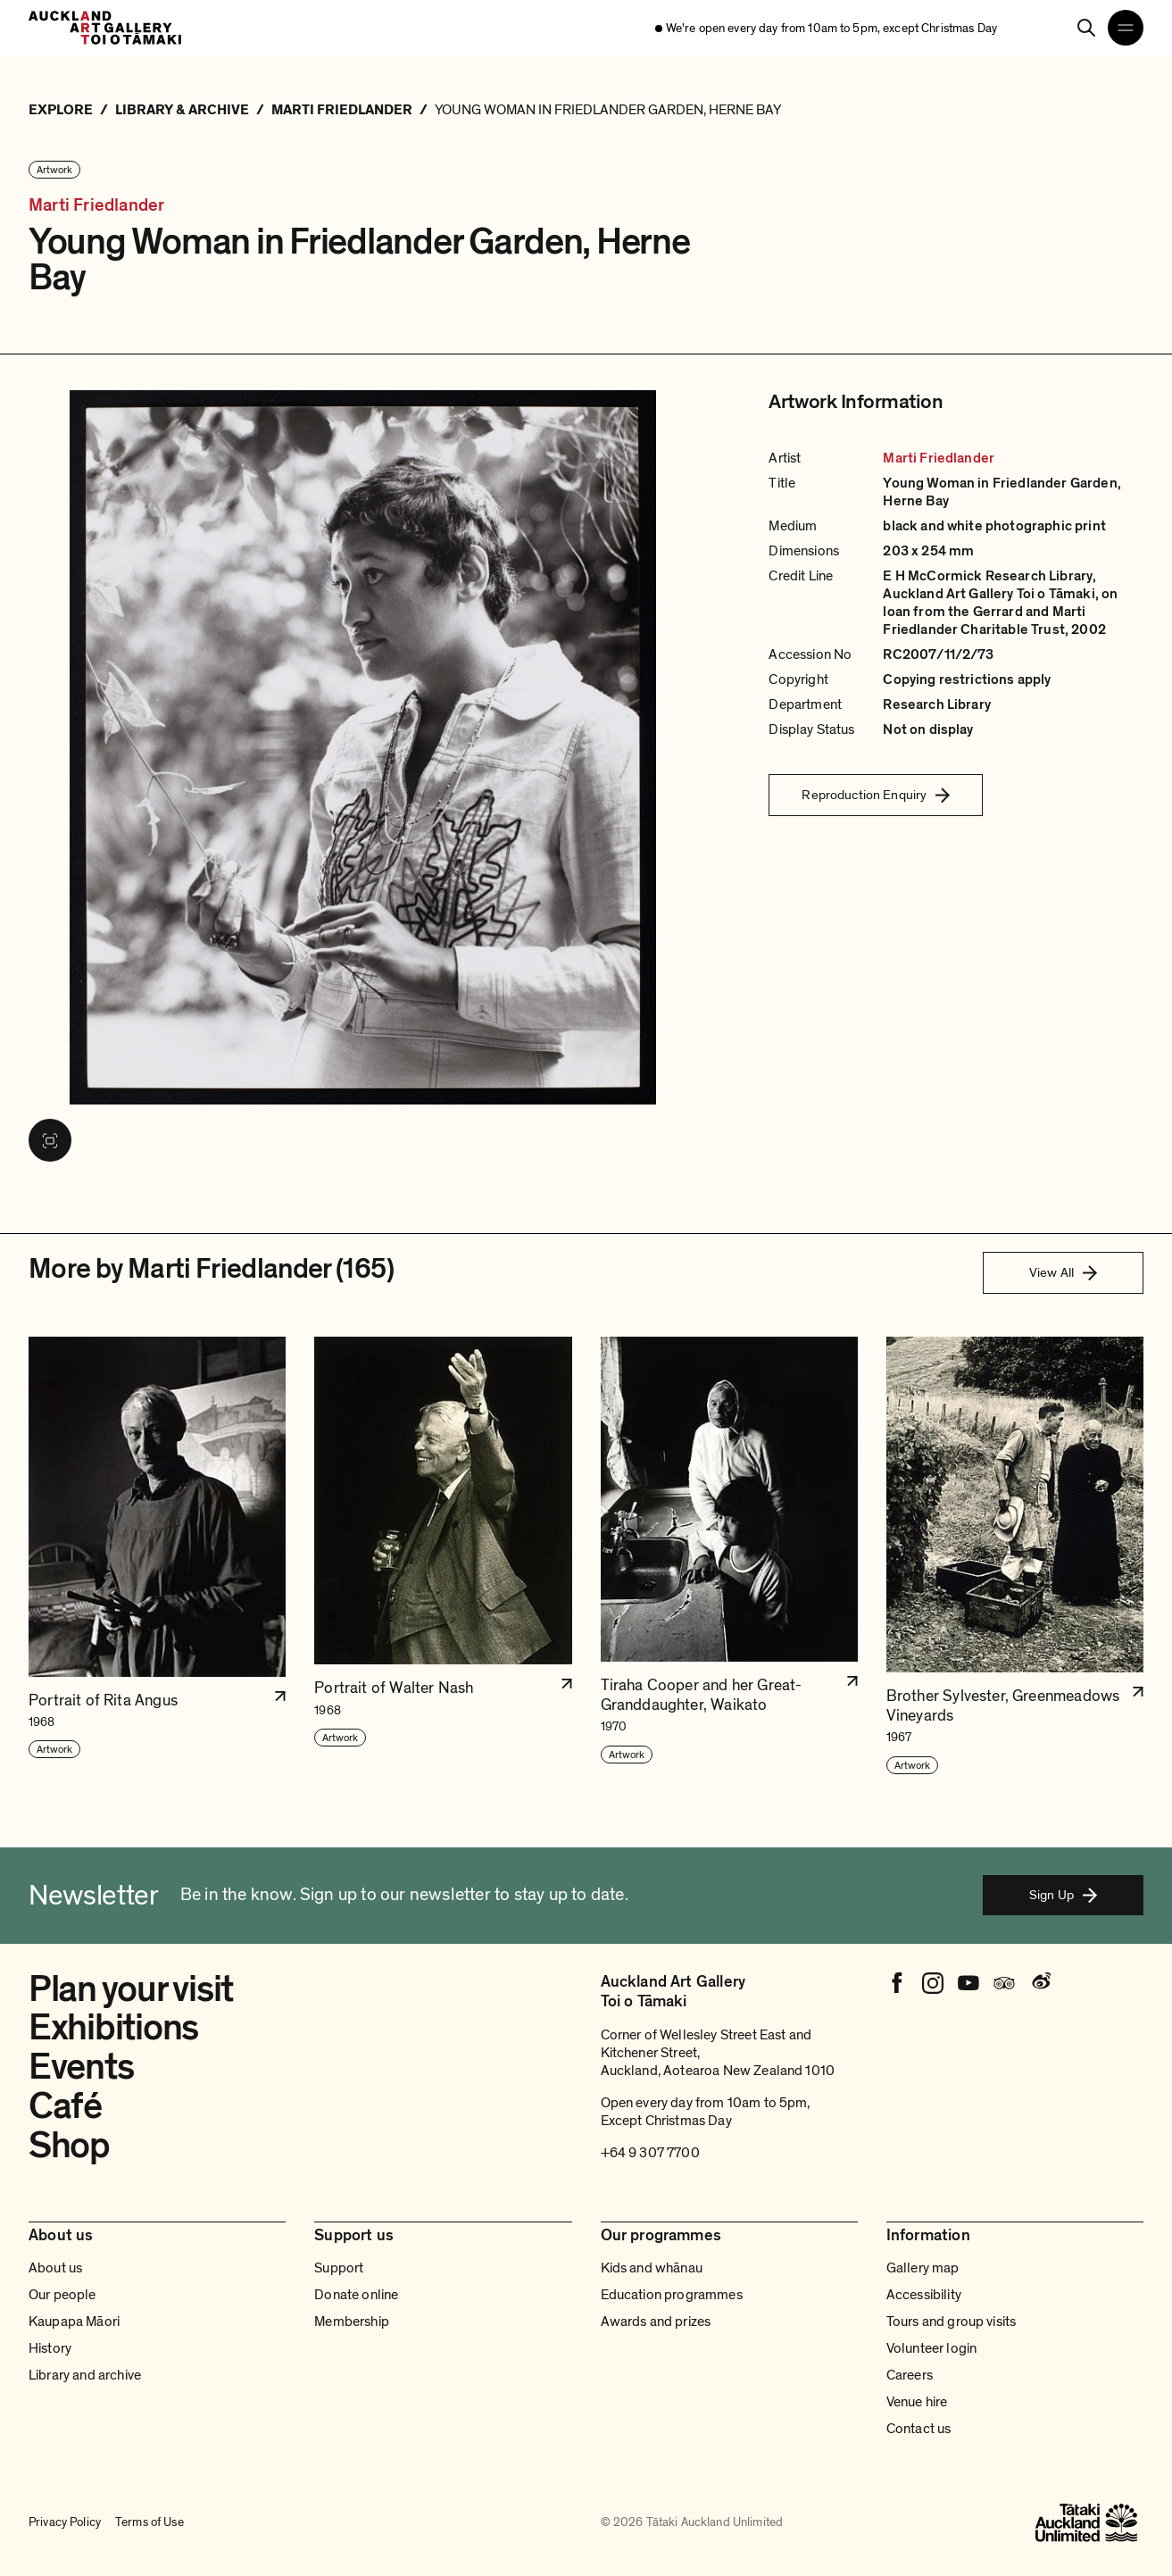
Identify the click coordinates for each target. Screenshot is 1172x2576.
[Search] (1086, 28)
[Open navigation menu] (1125, 28)
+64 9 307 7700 (650, 2153)
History (50, 2348)
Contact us (919, 2428)
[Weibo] (1040, 1983)
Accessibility (923, 2295)
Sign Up (1063, 1895)
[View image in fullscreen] (50, 1140)
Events (81, 2067)
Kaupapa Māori (74, 2321)
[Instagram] (932, 1983)
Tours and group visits (951, 2321)
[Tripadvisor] (1004, 1983)
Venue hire (917, 2402)
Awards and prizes (656, 2321)
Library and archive (85, 2375)
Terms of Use (149, 2522)
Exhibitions (113, 2028)
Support (338, 2268)
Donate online (356, 2295)
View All (1063, 1272)
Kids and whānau (651, 2268)
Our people (62, 2295)
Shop (69, 2146)
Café (65, 2106)
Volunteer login (931, 2348)
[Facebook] (897, 1983)
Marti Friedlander (96, 206)
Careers (909, 2375)
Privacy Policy (65, 2522)
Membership (351, 2321)
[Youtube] (968, 1983)
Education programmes (672, 2295)
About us (55, 2268)
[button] (157, 1556)
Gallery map (923, 2268)
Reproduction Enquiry (876, 795)
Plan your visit (131, 1989)
